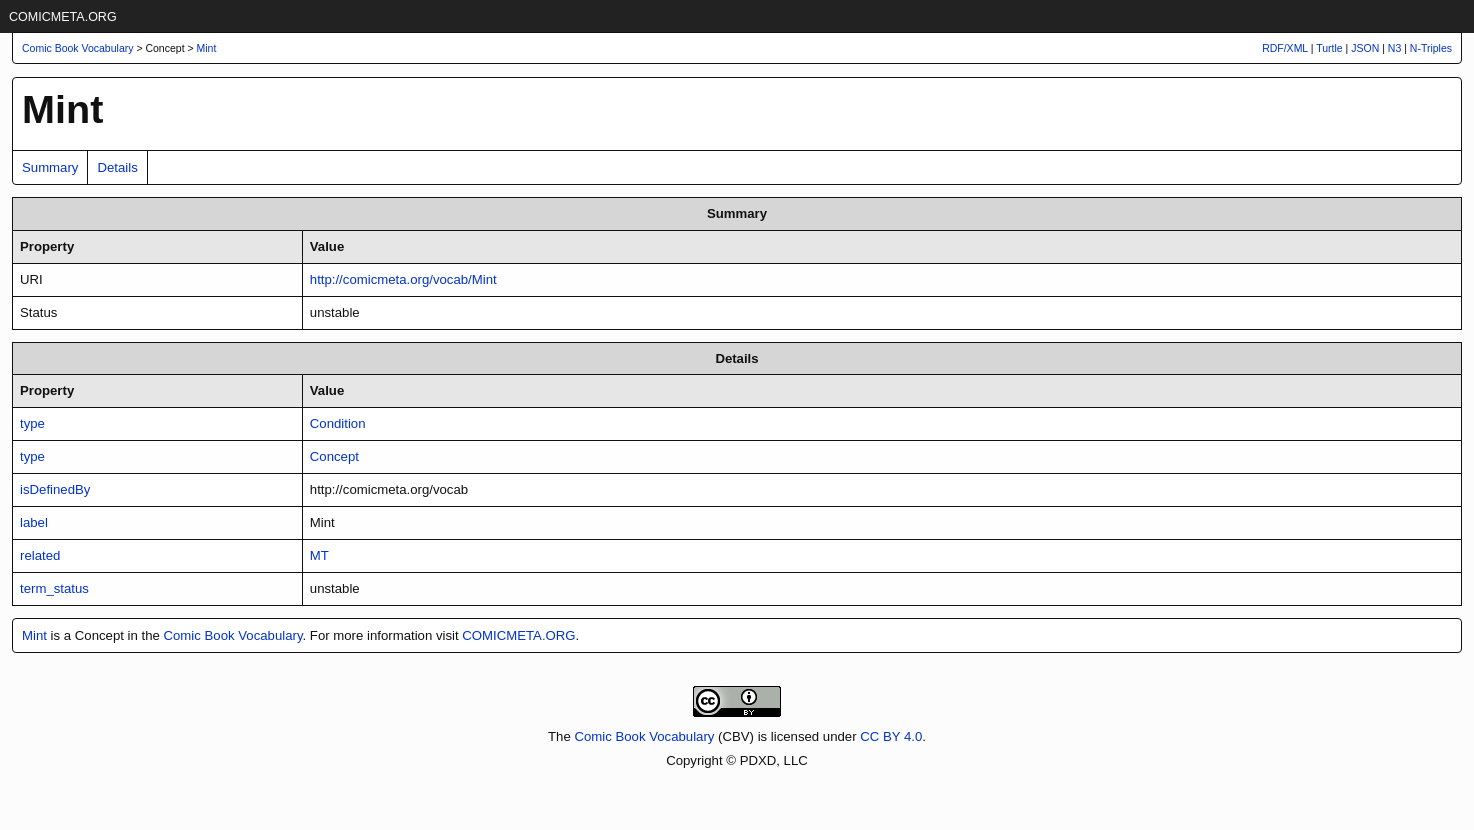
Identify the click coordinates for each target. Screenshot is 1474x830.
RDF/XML (1285, 48)
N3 (1394, 48)
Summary (50, 167)
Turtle (1329, 48)
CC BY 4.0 (891, 736)
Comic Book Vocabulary (232, 635)
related (40, 555)
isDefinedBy (55, 489)
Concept (334, 456)
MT (319, 555)
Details (117, 167)
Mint (207, 48)
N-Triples (1431, 48)
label (34, 522)
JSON (1365, 48)
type (32, 423)
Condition (338, 423)
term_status (54, 588)
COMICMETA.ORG (63, 17)
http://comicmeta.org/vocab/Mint (403, 279)
